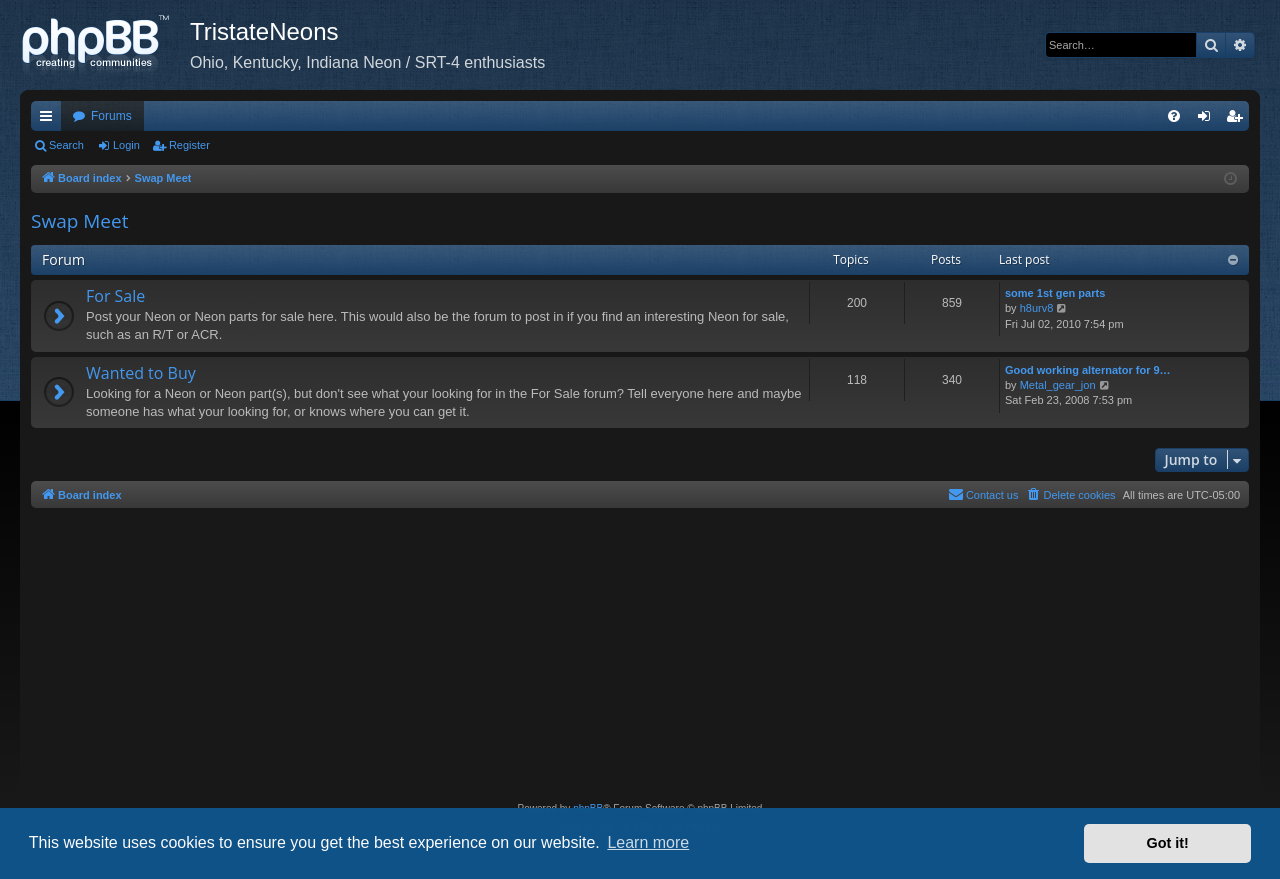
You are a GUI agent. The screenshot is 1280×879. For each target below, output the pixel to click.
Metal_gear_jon (1058, 385)
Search (66, 145)
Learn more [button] (648, 842)
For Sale (115, 296)
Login (126, 145)
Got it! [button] (1168, 843)
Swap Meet (79, 221)
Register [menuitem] (1238, 120)
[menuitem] (1174, 116)
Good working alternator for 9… (1088, 370)
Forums (111, 116)
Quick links (50, 120)
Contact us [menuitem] (983, 494)
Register (189, 145)
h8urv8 (1037, 308)
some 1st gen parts (1055, 293)
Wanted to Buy (141, 373)
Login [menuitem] (1208, 120)
